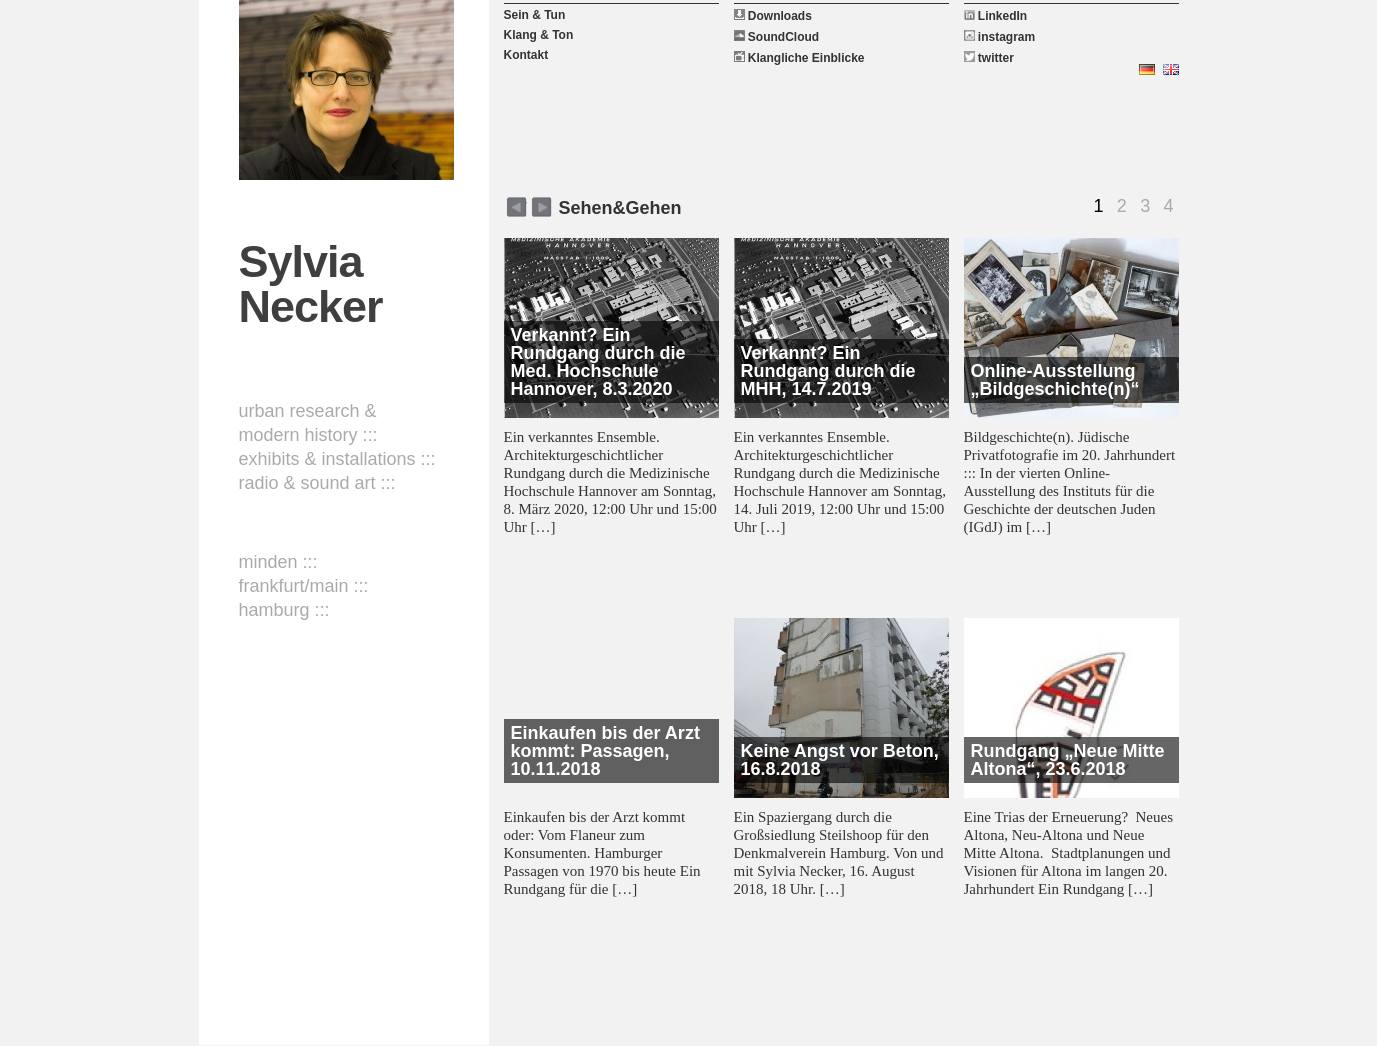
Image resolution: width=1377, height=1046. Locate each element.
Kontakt (526, 55)
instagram (1000, 37)
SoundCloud (777, 37)
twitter (989, 58)
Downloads (773, 16)
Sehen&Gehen (620, 208)
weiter (516, 207)
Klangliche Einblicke (799, 58)
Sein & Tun (535, 15)
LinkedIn (996, 16)
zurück (541, 207)
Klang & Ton (539, 35)
